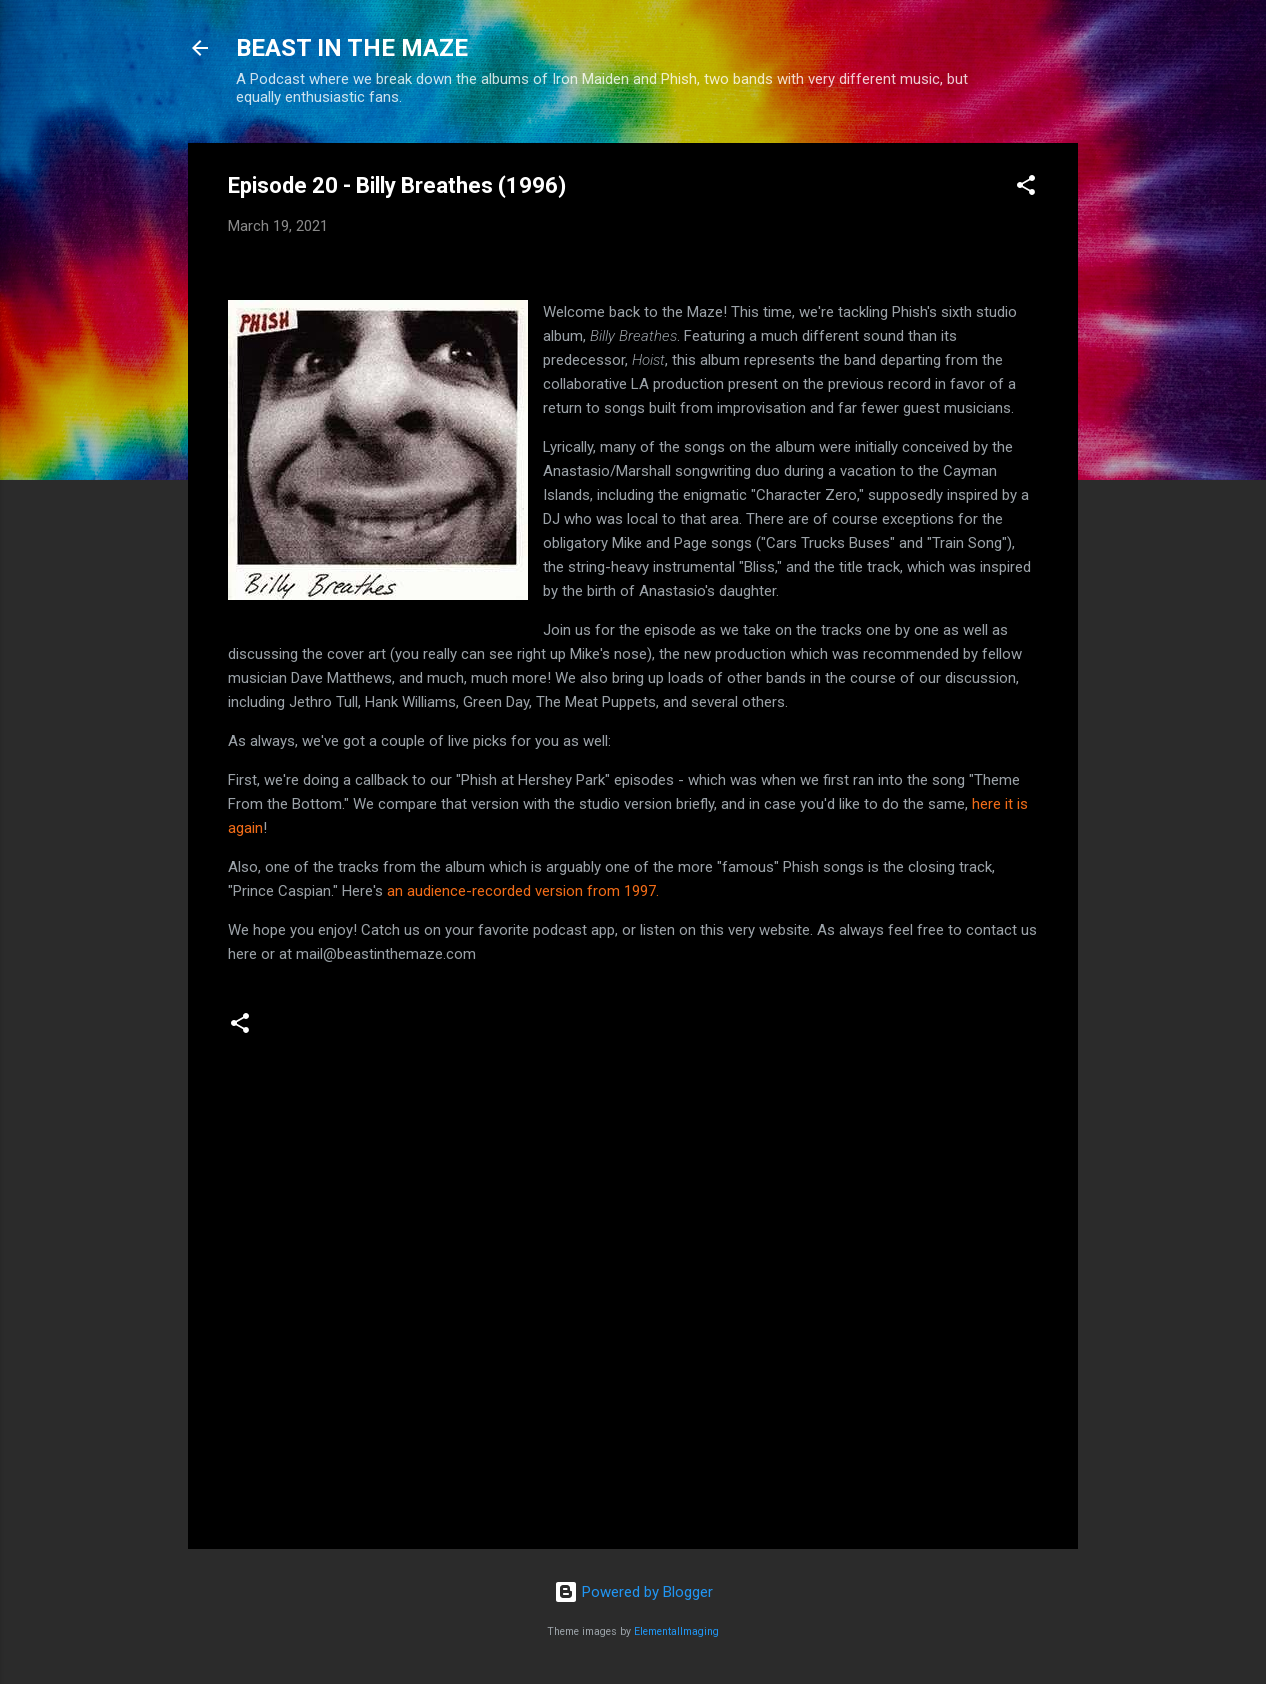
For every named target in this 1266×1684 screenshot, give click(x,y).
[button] (1026, 188)
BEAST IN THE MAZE (352, 48)
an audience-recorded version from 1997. (523, 891)
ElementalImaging (676, 1631)
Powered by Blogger (633, 1592)
